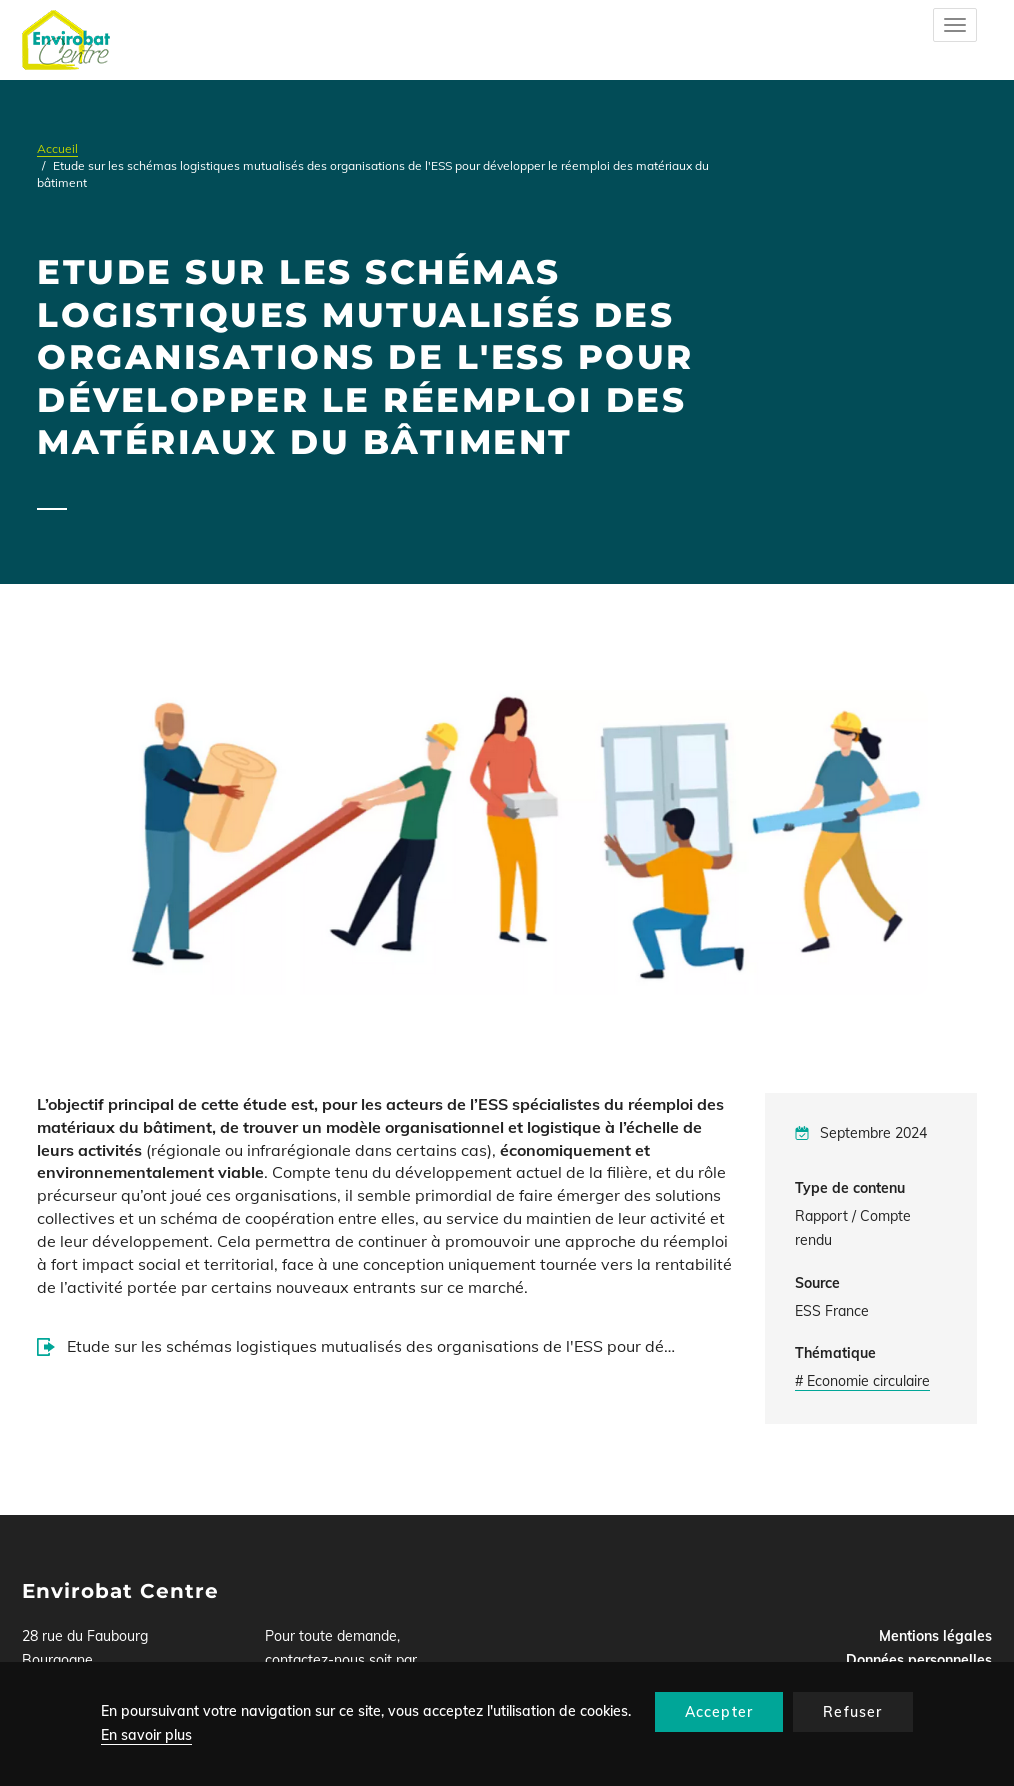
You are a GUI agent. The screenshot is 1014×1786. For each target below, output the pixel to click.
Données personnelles (919, 1660)
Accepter (719, 1712)
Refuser (852, 1712)
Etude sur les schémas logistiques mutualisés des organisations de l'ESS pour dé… (371, 1346)
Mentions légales (935, 1636)
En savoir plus (146, 1735)
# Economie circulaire (862, 1381)
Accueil (57, 148)
